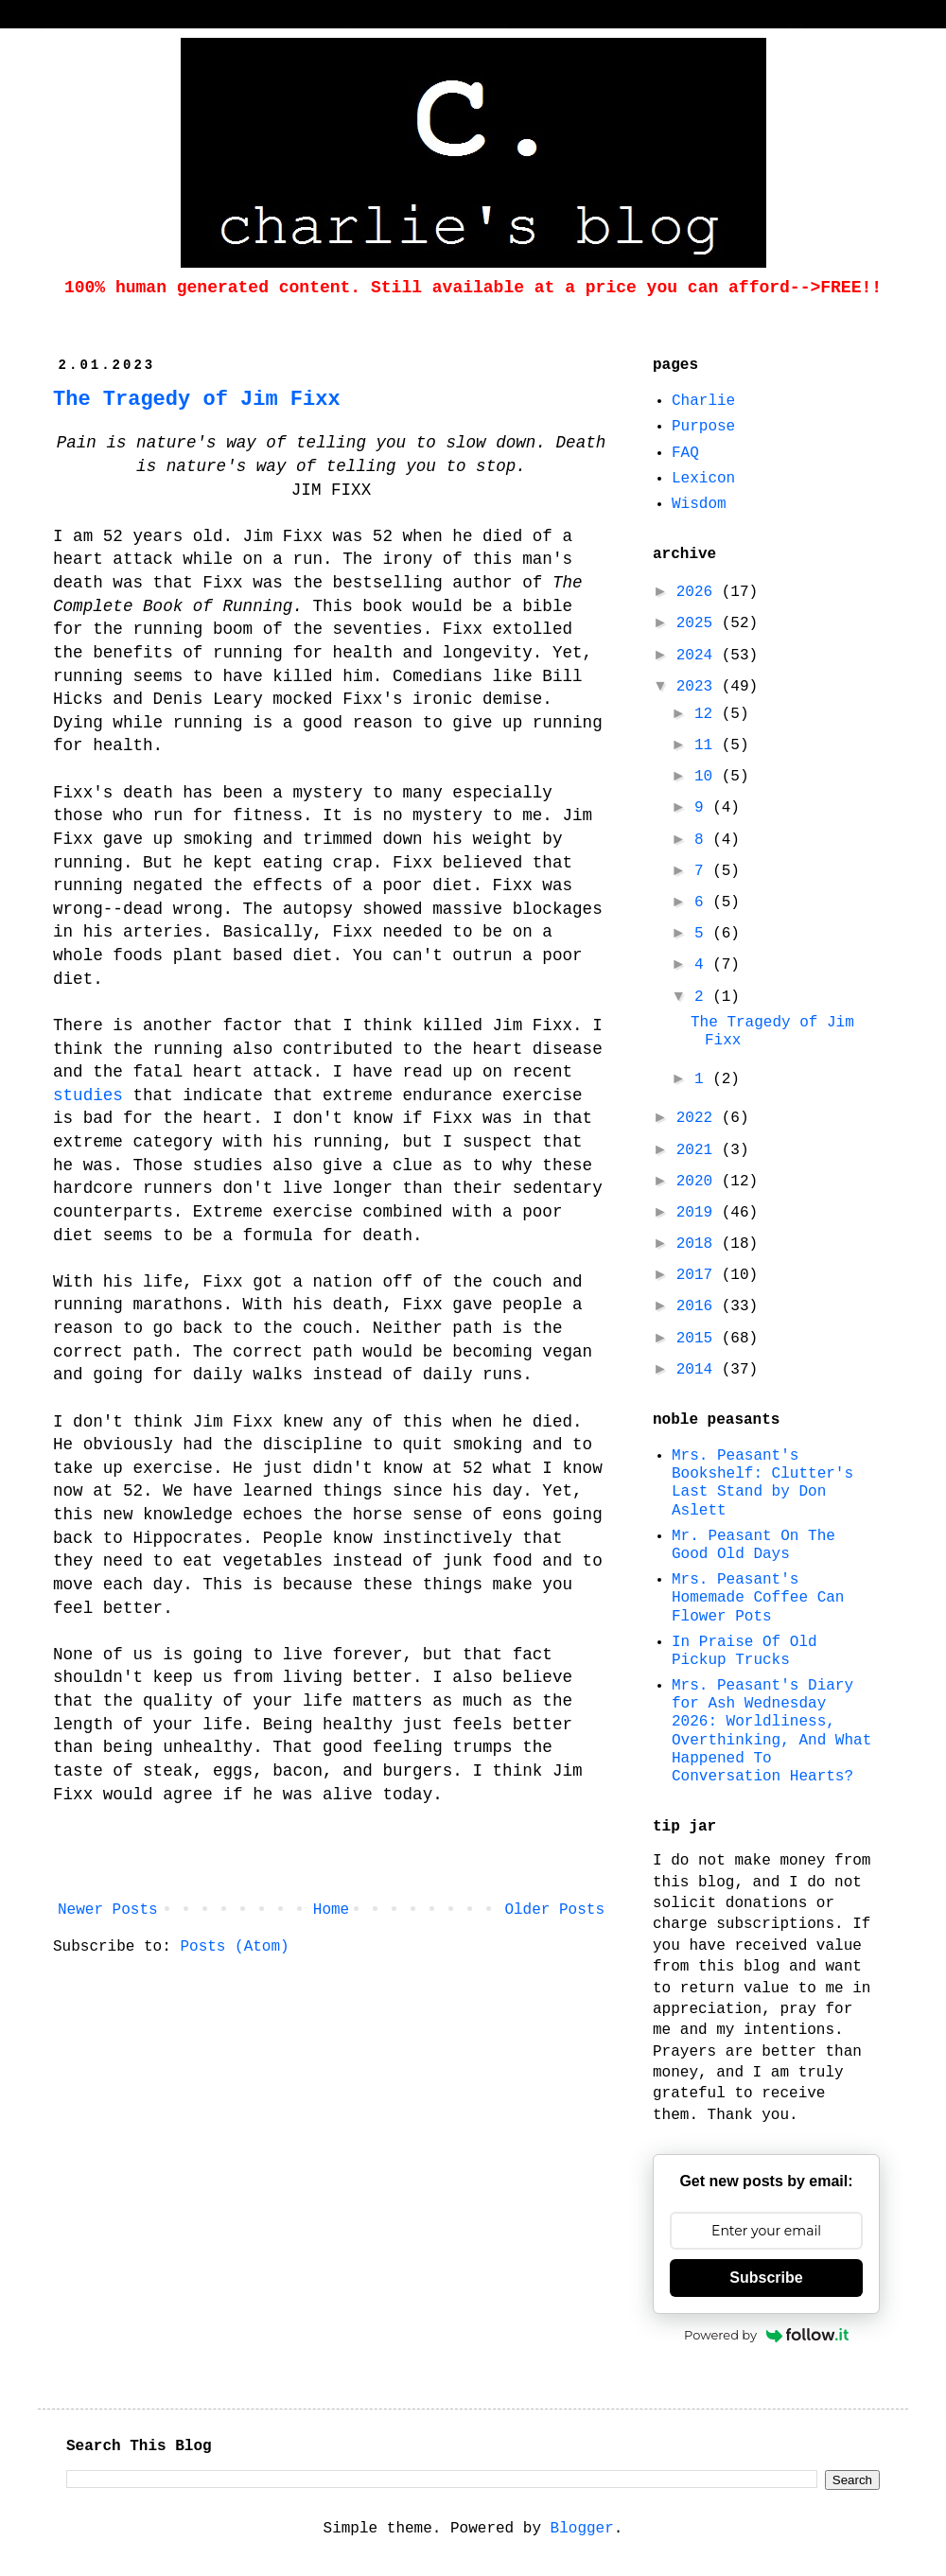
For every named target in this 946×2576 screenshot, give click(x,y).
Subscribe (765, 2277)
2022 (699, 1118)
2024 (699, 655)
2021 (699, 1150)
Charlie (703, 401)
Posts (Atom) (234, 1946)
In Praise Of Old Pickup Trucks (744, 1651)
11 (708, 745)
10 (708, 776)
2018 (699, 1244)
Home (331, 1910)
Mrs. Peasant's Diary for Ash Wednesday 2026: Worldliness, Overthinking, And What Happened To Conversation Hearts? (771, 1731)
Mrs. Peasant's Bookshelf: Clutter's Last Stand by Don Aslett (762, 1483)
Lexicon (703, 478)
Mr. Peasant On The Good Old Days (753, 1545)
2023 (699, 686)
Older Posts (554, 1910)
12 (708, 714)
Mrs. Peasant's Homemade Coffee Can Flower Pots (758, 1597)
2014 (699, 1369)
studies (88, 1095)
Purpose (703, 426)
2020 (699, 1181)
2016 (699, 1306)
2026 (699, 592)
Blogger (582, 2528)
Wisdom (699, 504)
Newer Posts (108, 1910)
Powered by (766, 2334)
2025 (699, 623)
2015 (699, 1338)
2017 (699, 1275)
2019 (699, 1212)
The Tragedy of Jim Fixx (197, 400)
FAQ (685, 453)
